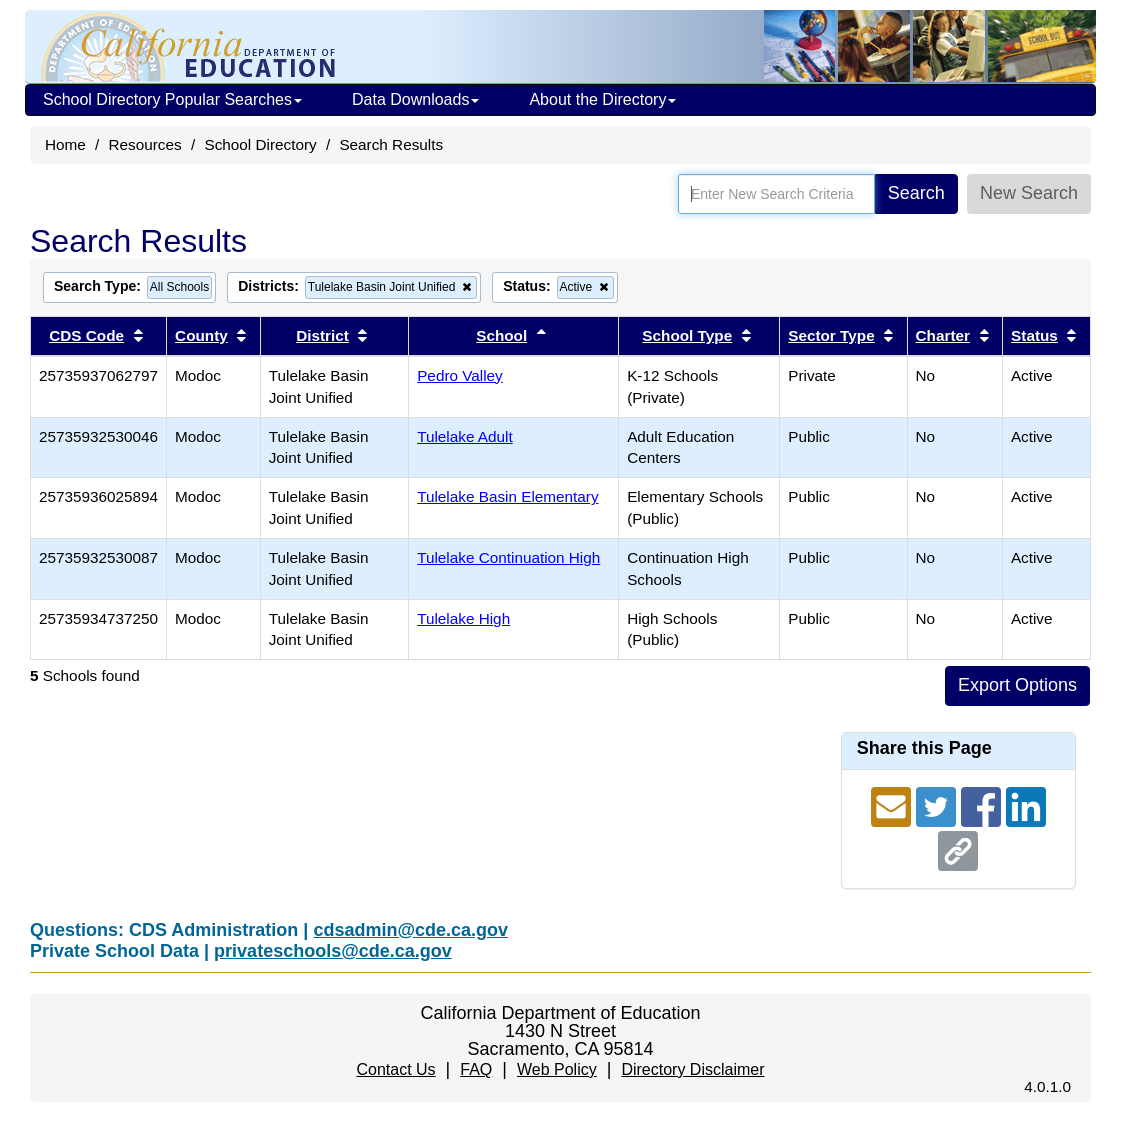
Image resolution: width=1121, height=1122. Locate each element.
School (501, 335)
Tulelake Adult (465, 436)
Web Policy (557, 1069)
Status (1034, 335)
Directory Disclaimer (692, 1069)
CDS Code (86, 335)
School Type (687, 335)
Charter (943, 335)
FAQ (476, 1069)
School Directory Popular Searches (172, 99)
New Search (1029, 193)
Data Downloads (415, 99)
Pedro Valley (460, 375)
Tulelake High (463, 618)
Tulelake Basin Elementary (507, 496)
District (322, 335)
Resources (145, 144)
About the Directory (602, 99)
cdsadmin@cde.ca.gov (410, 930)
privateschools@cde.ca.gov (333, 951)
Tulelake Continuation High (508, 557)
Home (65, 144)
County (201, 335)
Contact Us (395, 1069)
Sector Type (831, 335)
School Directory (260, 144)
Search (916, 193)
